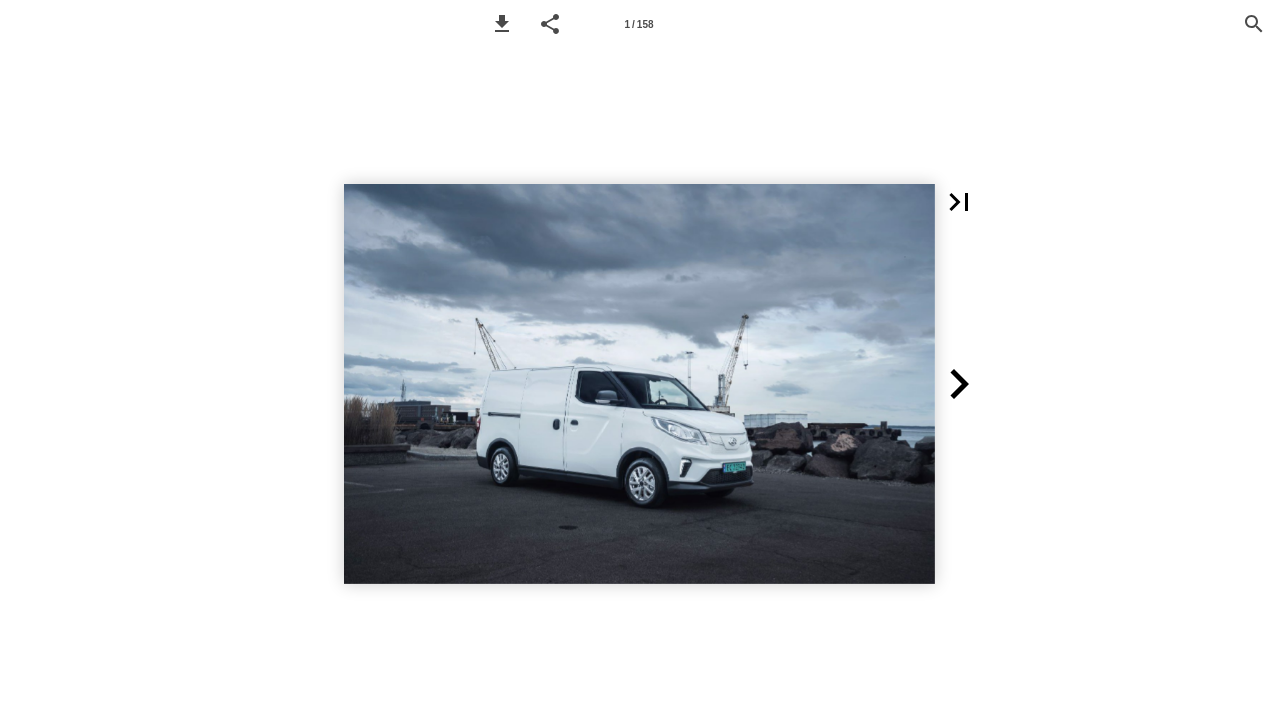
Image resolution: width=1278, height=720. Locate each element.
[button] (502, 24)
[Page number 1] (639, 24)
